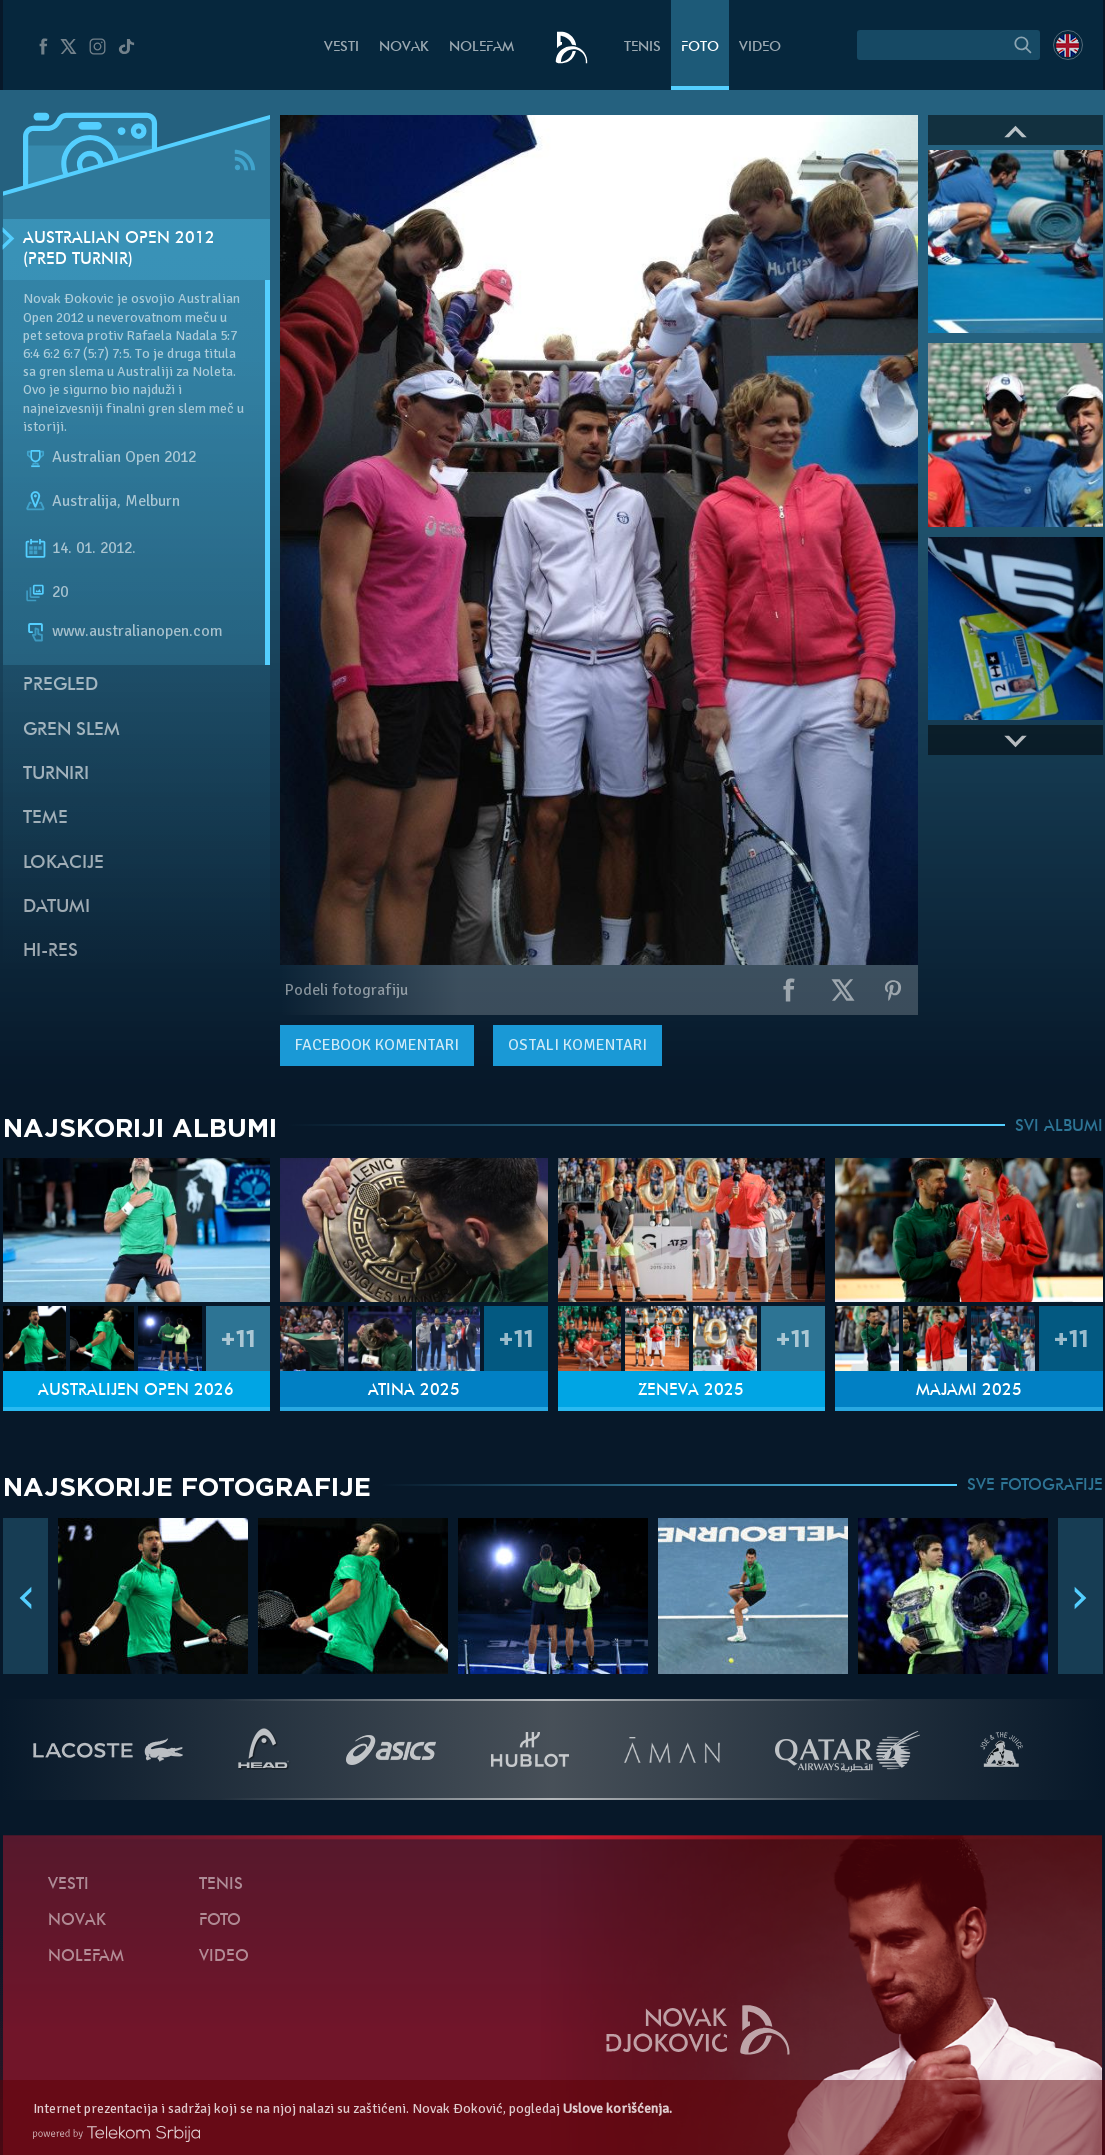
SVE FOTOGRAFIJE (1035, 1486)
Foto (700, 47)
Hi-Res (50, 951)
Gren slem (71, 730)
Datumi (56, 907)
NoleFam (481, 47)
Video (760, 47)
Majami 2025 (969, 1391)
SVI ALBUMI (1059, 1127)
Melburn (152, 501)
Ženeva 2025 (691, 1391)
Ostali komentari (577, 1045)
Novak (404, 47)
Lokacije (63, 863)
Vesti (341, 47)
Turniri (56, 774)
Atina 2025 (414, 1391)
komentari (377, 1045)
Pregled (60, 685)
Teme (45, 818)
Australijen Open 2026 (136, 1391)
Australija (84, 501)
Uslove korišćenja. (617, 2108)
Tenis (642, 47)
